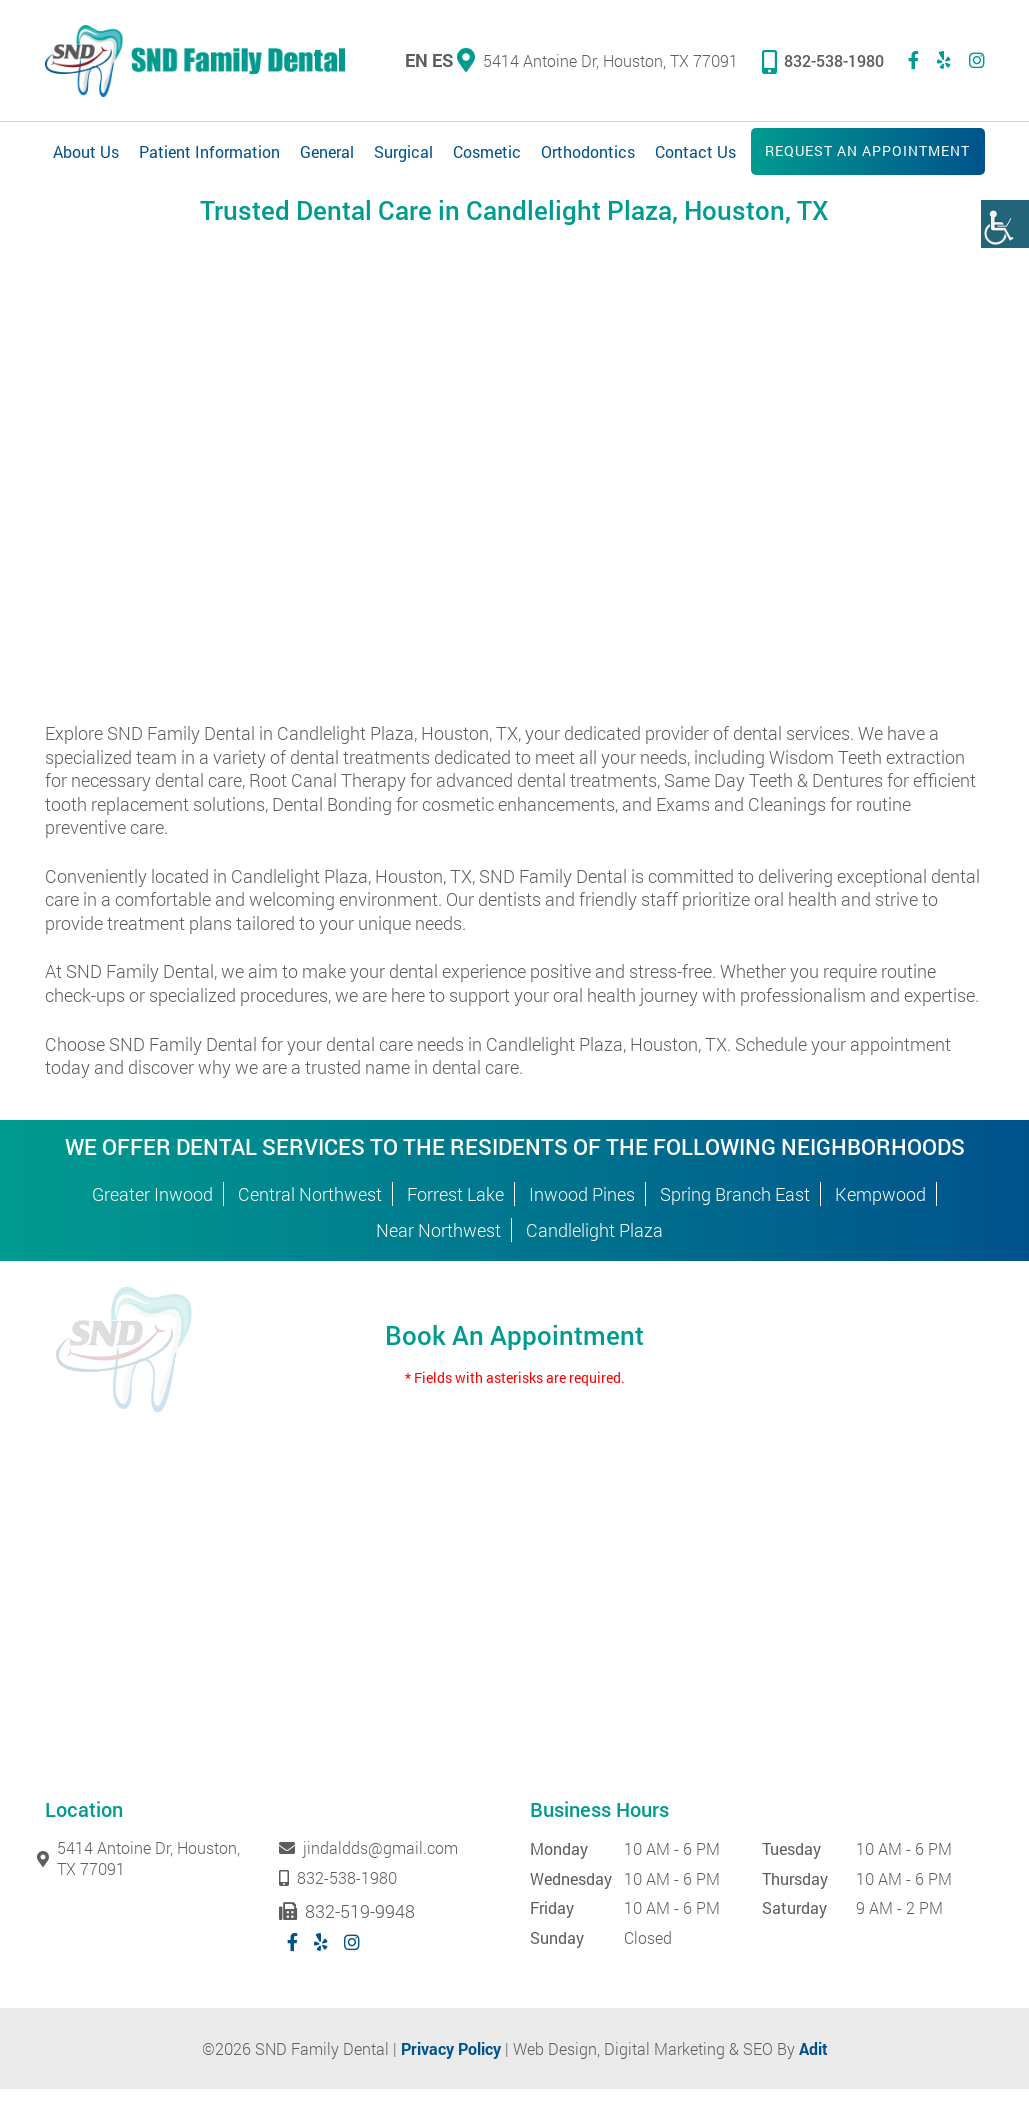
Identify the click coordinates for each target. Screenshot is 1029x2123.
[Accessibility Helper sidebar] (1005, 224)
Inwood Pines (582, 1228)
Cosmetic (487, 154)
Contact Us (695, 154)
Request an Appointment (867, 153)
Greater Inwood (152, 1228)
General (327, 154)
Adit (813, 2082)
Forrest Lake (455, 1228)
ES (442, 61)
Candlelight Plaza (594, 1264)
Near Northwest (438, 1264)
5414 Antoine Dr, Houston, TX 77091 (597, 61)
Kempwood (880, 1228)
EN (416, 61)
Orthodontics (588, 154)
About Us (86, 154)
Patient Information (209, 154)
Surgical (403, 154)
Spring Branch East (735, 1228)
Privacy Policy (451, 2082)
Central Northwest (310, 1228)
